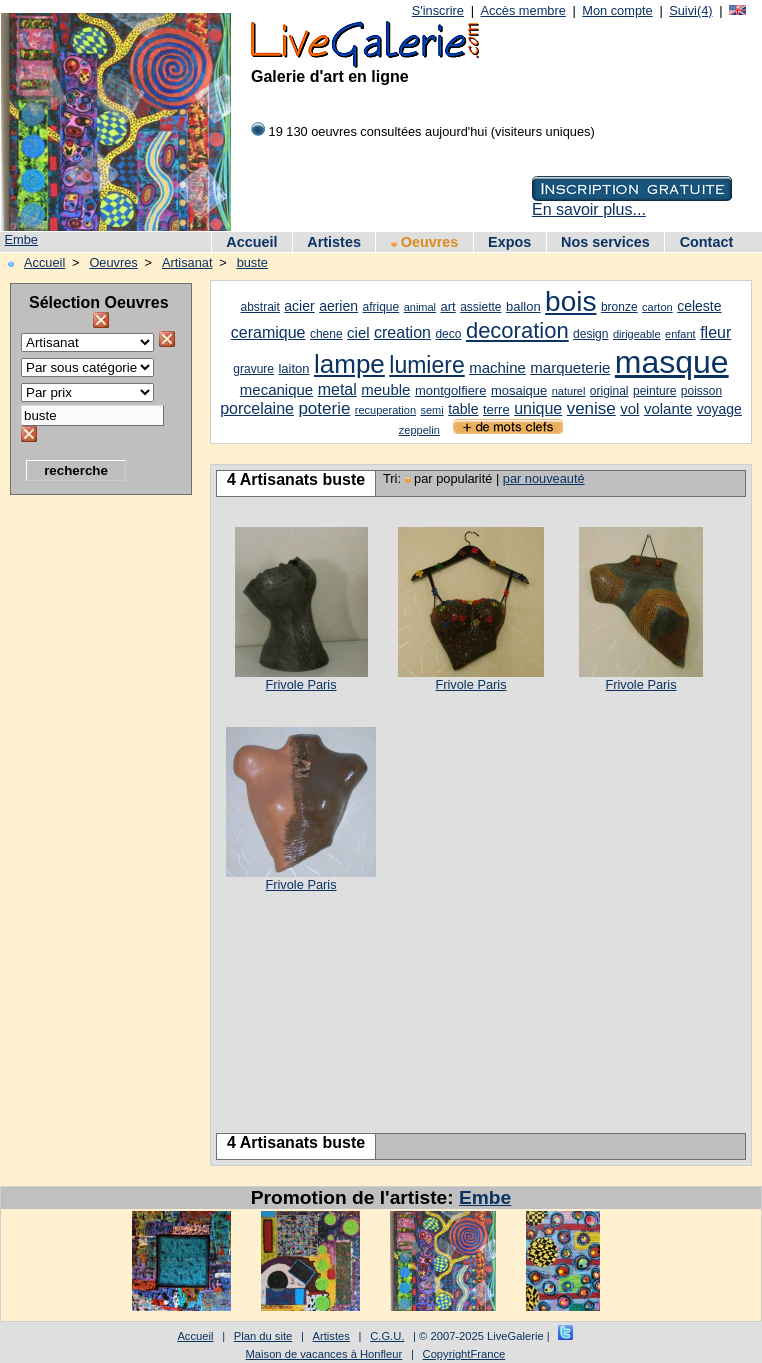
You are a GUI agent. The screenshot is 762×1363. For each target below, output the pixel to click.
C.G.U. (387, 1336)
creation (402, 332)
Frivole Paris (300, 684)
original (609, 391)
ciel (358, 332)
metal (337, 389)
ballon (523, 306)
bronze (619, 307)
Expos (509, 242)
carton (657, 307)
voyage (719, 409)
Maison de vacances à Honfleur (324, 1354)
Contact (707, 242)
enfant (680, 334)
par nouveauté (544, 478)
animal (420, 307)
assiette (480, 307)
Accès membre (522, 10)
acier (299, 306)
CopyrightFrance (464, 1354)
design (590, 334)
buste (252, 262)
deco (448, 334)
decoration (517, 330)
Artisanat (187, 262)
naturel (569, 391)
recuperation (385, 410)
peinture (654, 391)
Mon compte (617, 10)
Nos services (605, 242)
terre (496, 409)
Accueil (251, 242)
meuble (385, 389)
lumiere (426, 365)
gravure (253, 369)
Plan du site (263, 1336)
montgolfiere (451, 390)
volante (668, 408)
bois (570, 301)
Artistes (334, 242)
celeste (699, 306)
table (463, 409)
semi (431, 410)
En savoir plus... (589, 209)
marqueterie (570, 367)
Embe (21, 239)
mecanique (276, 389)
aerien (338, 306)
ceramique (268, 332)
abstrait (260, 307)
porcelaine (257, 408)
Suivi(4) (690, 10)
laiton (293, 368)
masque (672, 362)
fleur (715, 332)
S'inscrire (438, 10)
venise (591, 408)
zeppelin (419, 430)
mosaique (519, 390)
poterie (324, 408)
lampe (349, 364)
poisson (701, 391)
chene (326, 334)
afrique (381, 307)
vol (629, 408)
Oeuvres (425, 242)
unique (538, 408)
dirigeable (637, 334)
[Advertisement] (90, 805)
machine (497, 367)
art (448, 306)
